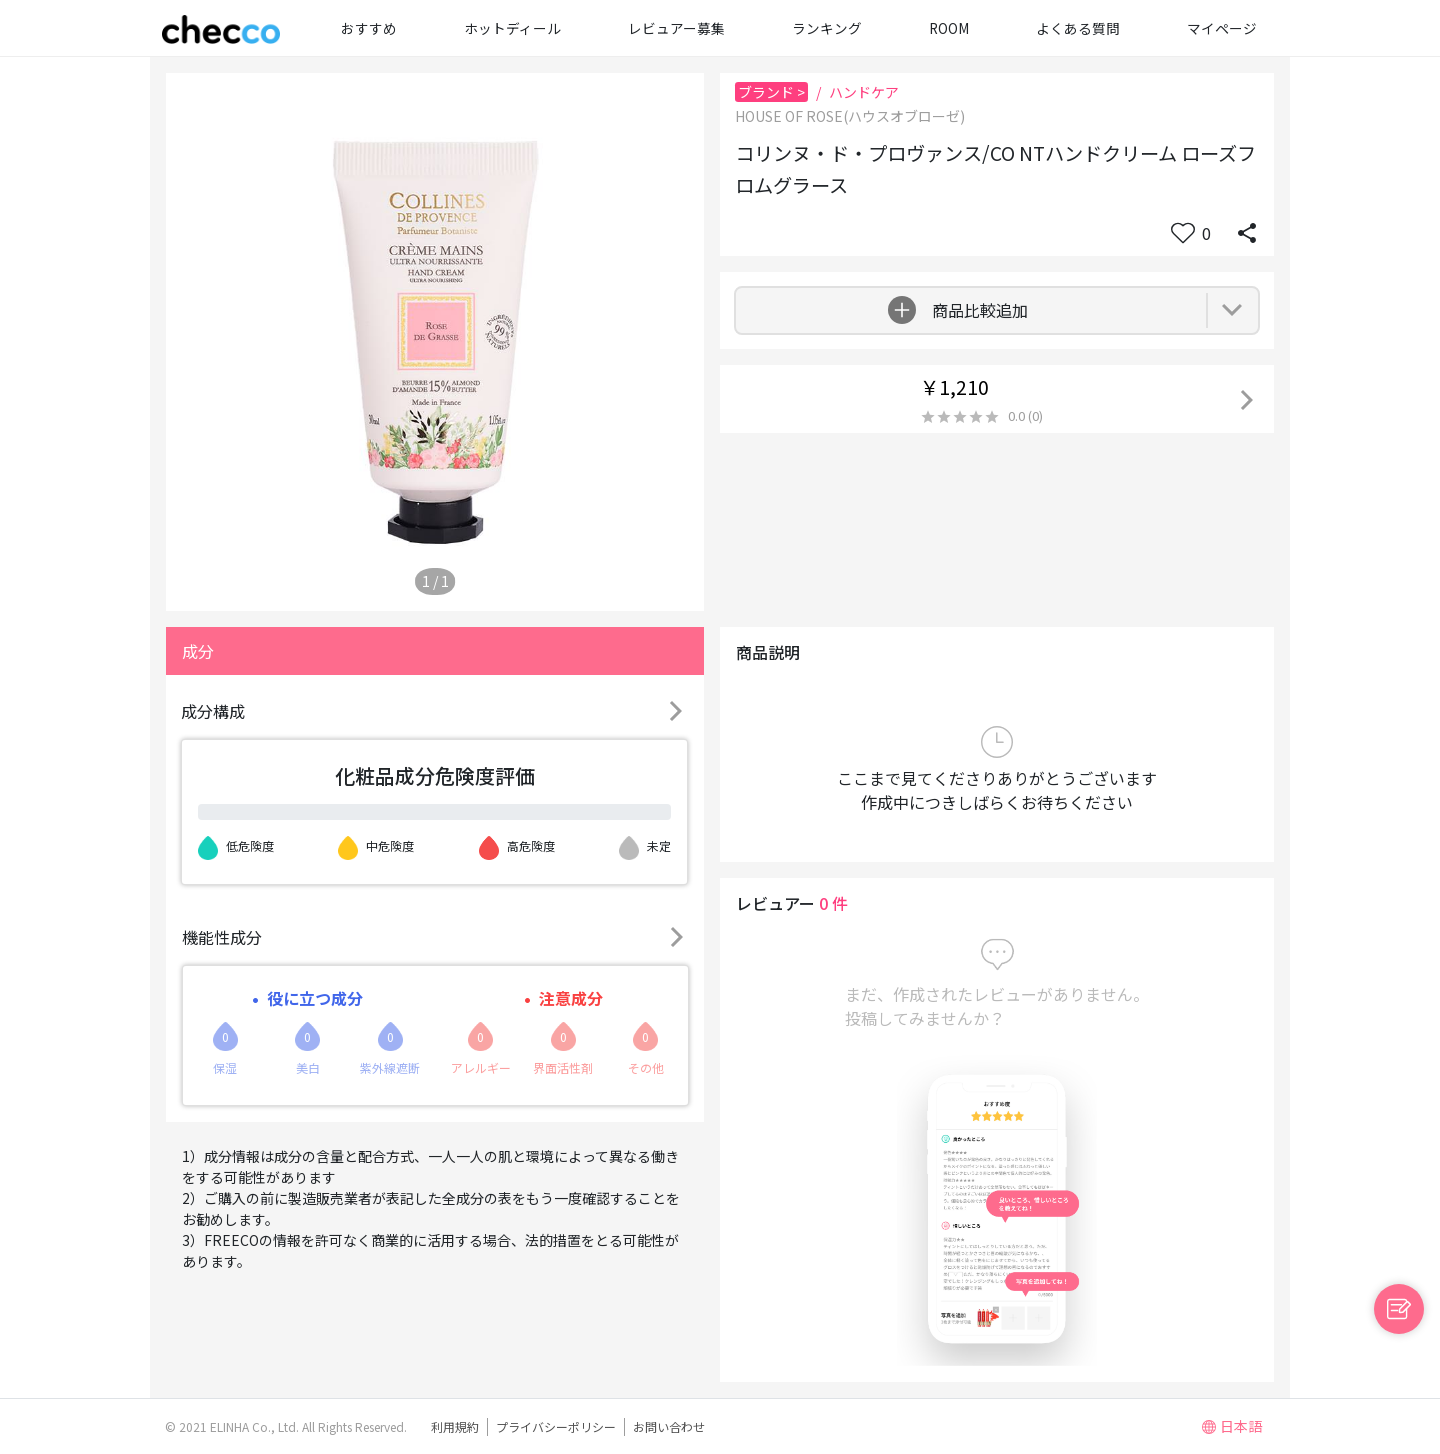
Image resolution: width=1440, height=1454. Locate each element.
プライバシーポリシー (556, 1426)
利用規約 (455, 1426)
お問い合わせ (669, 1426)
